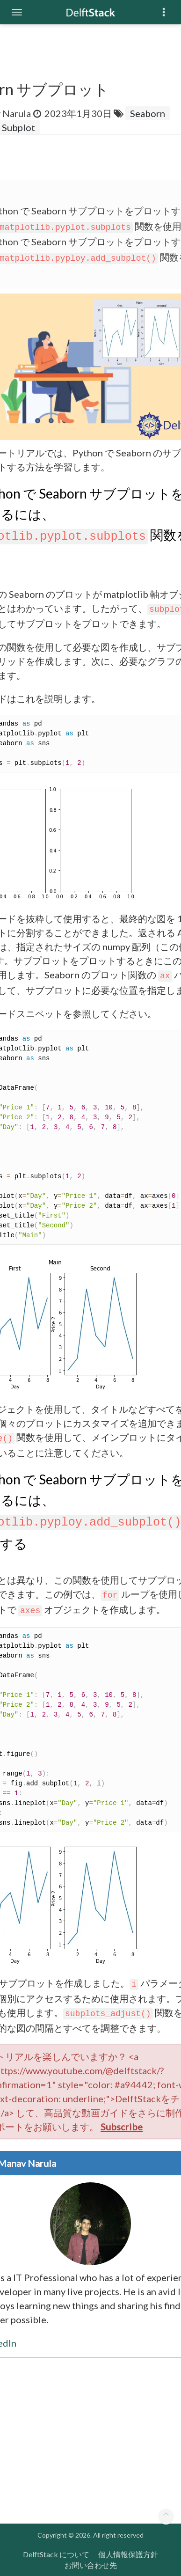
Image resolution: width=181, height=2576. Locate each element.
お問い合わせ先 (91, 2565)
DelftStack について (56, 2554)
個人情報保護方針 (128, 2554)
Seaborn (147, 113)
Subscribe (122, 2126)
